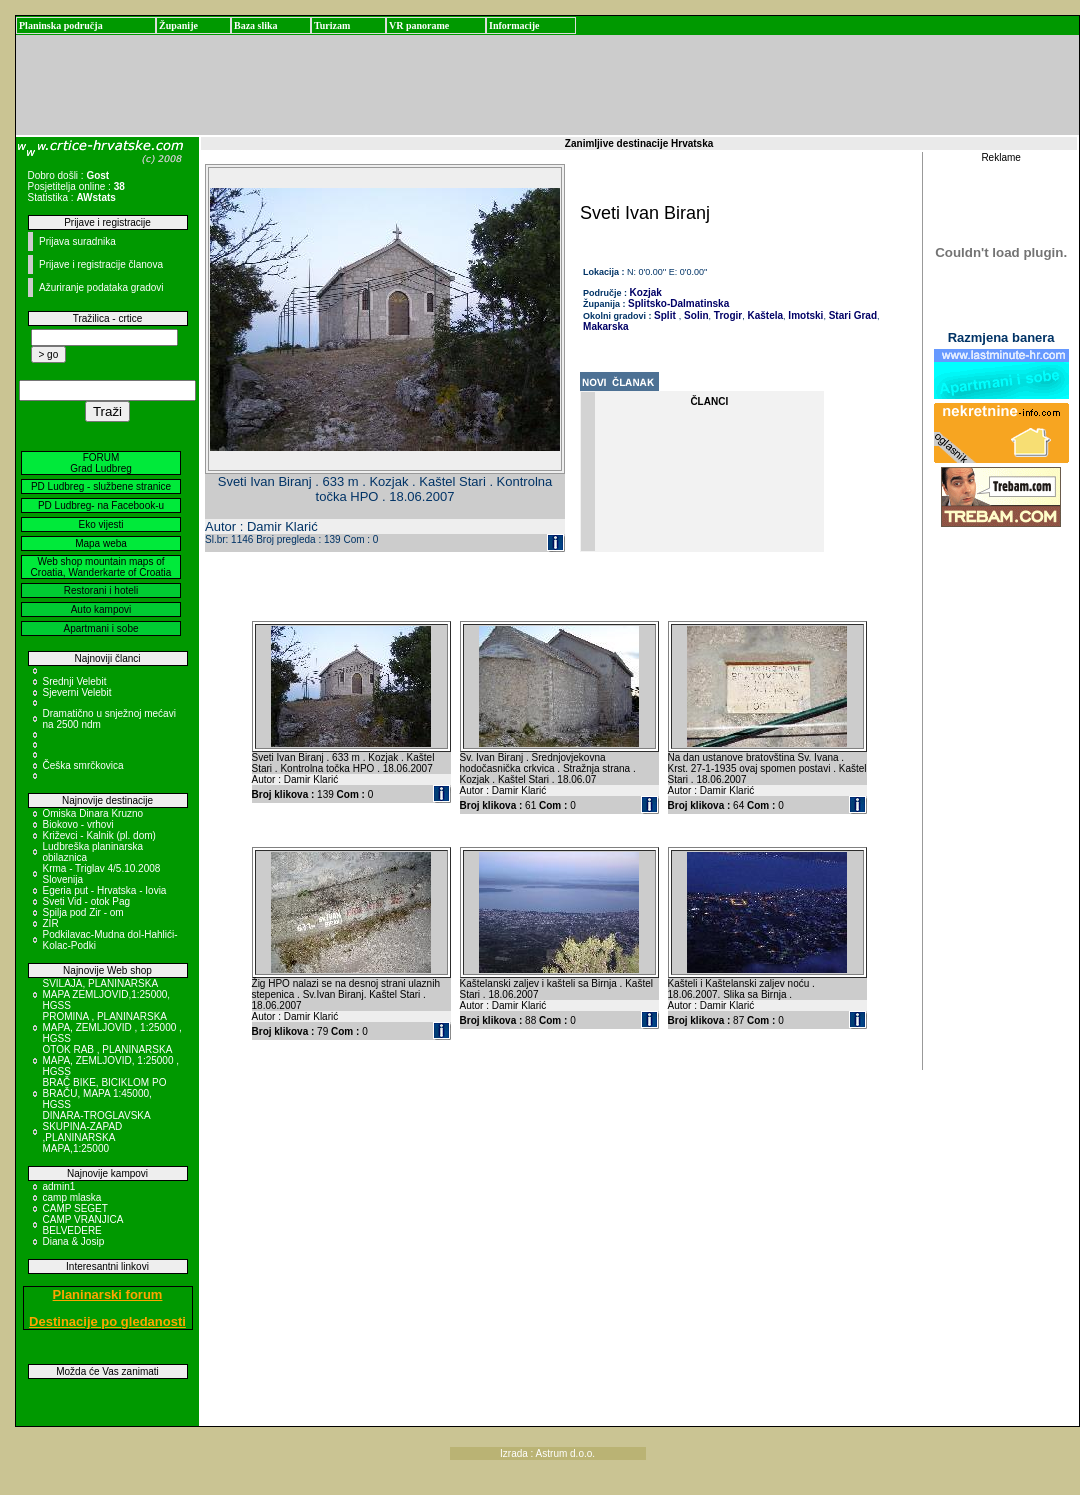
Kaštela (764, 315)
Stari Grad (851, 315)
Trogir (726, 315)
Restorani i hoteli (101, 590)
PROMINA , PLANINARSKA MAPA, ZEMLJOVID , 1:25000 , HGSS (112, 1027)
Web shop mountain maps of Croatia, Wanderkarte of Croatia (101, 567)
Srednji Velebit (75, 681)
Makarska (606, 326)
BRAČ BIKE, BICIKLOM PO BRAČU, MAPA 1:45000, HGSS (105, 1093)
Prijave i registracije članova (101, 264)
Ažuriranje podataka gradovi (101, 287)
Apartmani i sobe (100, 628)
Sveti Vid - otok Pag (87, 901)
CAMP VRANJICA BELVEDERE (83, 1225)
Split (665, 315)
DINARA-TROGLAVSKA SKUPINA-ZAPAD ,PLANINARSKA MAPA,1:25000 (97, 1132)
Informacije (514, 25)
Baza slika (256, 25)
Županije (178, 25)
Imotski (805, 315)
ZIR (51, 923)
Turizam (332, 25)
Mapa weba (101, 543)
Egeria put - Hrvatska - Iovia (105, 890)
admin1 (59, 1186)
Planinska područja (61, 25)
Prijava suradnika (77, 241)
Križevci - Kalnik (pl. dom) (99, 835)
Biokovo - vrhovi (78, 824)
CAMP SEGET (75, 1208)
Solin (694, 315)
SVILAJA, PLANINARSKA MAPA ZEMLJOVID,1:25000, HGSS (107, 994)
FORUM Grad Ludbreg (101, 463)
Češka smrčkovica (83, 765)
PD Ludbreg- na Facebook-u (101, 505)
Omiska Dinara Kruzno (93, 813)
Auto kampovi (101, 609)
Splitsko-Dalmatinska (678, 303)
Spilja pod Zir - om (83, 912)
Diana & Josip (74, 1241)
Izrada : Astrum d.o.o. (547, 1453)
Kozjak (646, 292)
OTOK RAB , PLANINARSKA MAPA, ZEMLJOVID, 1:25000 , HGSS (111, 1060)
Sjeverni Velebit (77, 692)
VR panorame (419, 25)
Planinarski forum (108, 1294)
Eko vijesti (100, 524)
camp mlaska (72, 1197)
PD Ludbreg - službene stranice (101, 486)
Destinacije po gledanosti (107, 1321)
